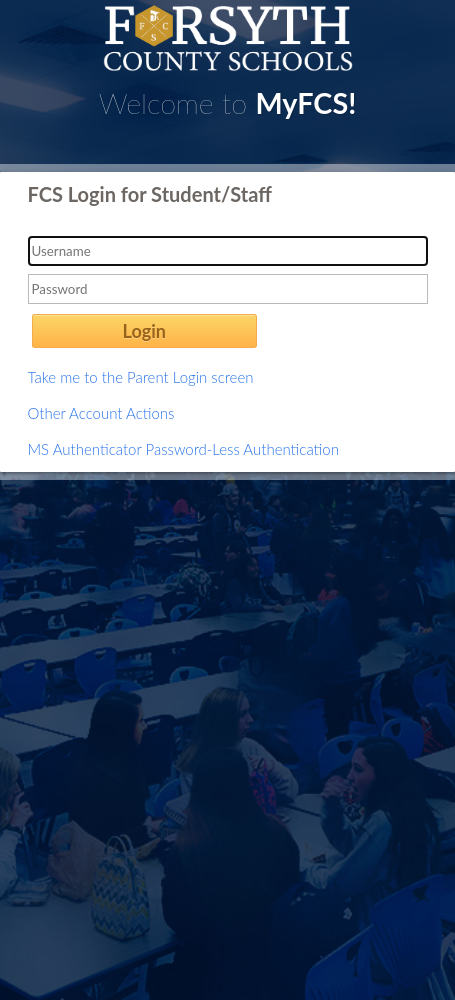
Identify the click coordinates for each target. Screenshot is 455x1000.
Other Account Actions (101, 413)
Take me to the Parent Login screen (141, 377)
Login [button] (144, 331)
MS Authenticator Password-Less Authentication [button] (183, 449)
